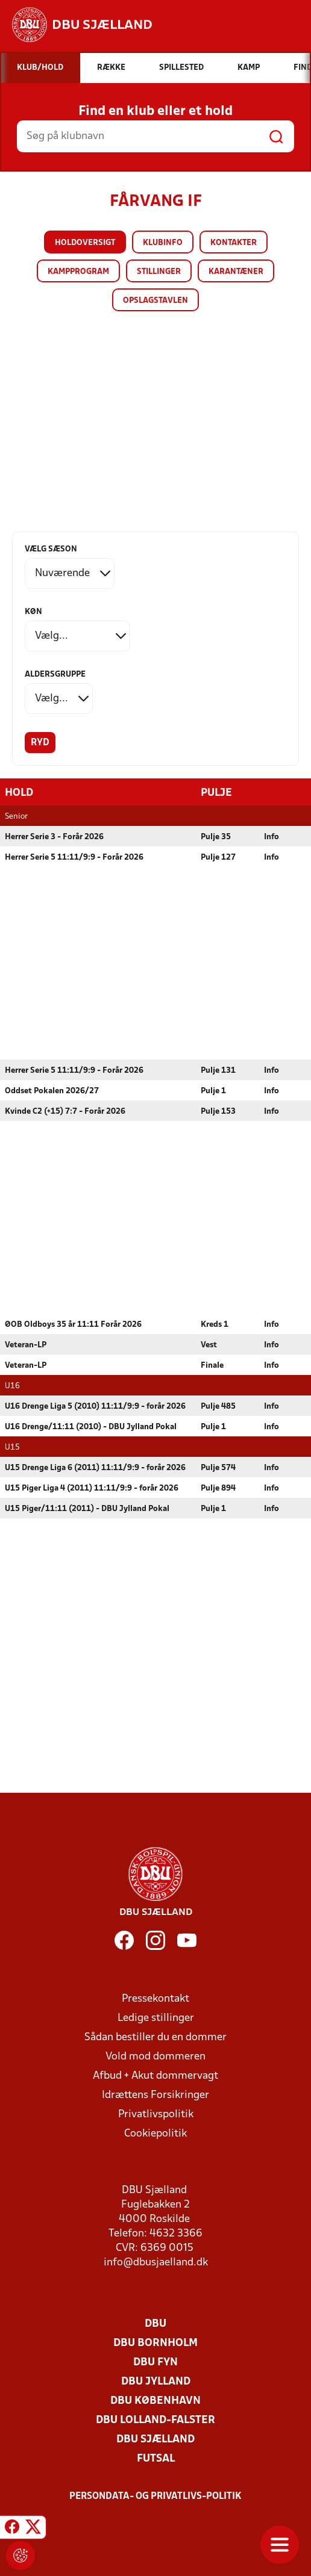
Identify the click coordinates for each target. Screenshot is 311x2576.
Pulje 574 (218, 1467)
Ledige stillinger (156, 2018)
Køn (33, 612)
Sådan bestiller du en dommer (155, 2037)
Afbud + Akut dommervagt (155, 2075)
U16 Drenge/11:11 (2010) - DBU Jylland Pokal (91, 1426)
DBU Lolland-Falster (155, 2420)
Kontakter (233, 243)
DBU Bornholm (155, 2343)
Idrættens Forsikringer (155, 2095)
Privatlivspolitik (155, 2114)
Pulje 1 (213, 1090)
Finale (212, 1365)
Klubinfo (163, 243)
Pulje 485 (218, 1406)
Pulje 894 (218, 1488)
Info (271, 836)
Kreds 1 (214, 1324)
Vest (209, 1345)
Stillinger (159, 272)
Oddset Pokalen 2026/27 (52, 1090)
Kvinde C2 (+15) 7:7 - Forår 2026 (65, 1111)
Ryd (40, 743)
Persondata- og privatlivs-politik (155, 2496)
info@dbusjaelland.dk (156, 2262)
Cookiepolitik (155, 2133)
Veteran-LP (25, 1345)
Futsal (156, 2458)
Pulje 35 (216, 836)
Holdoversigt (85, 243)
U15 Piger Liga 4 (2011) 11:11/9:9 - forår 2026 (91, 1488)
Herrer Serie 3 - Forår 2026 (54, 836)
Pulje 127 (218, 857)
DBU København (155, 2400)
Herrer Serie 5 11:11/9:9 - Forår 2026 (74, 857)
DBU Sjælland (155, 2439)
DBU (155, 2323)
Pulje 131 (218, 1070)
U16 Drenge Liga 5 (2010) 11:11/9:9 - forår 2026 (95, 1406)
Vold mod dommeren (155, 2056)
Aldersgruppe (55, 674)
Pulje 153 (218, 1111)
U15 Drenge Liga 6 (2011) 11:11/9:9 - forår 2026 (95, 1467)
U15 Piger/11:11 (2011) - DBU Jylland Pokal (87, 1508)
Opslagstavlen (155, 301)
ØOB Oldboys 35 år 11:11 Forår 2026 (73, 1324)
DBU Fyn (155, 2362)
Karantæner (236, 272)
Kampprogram (78, 272)
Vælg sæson (51, 549)
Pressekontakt (155, 1998)
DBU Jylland (155, 2381)
